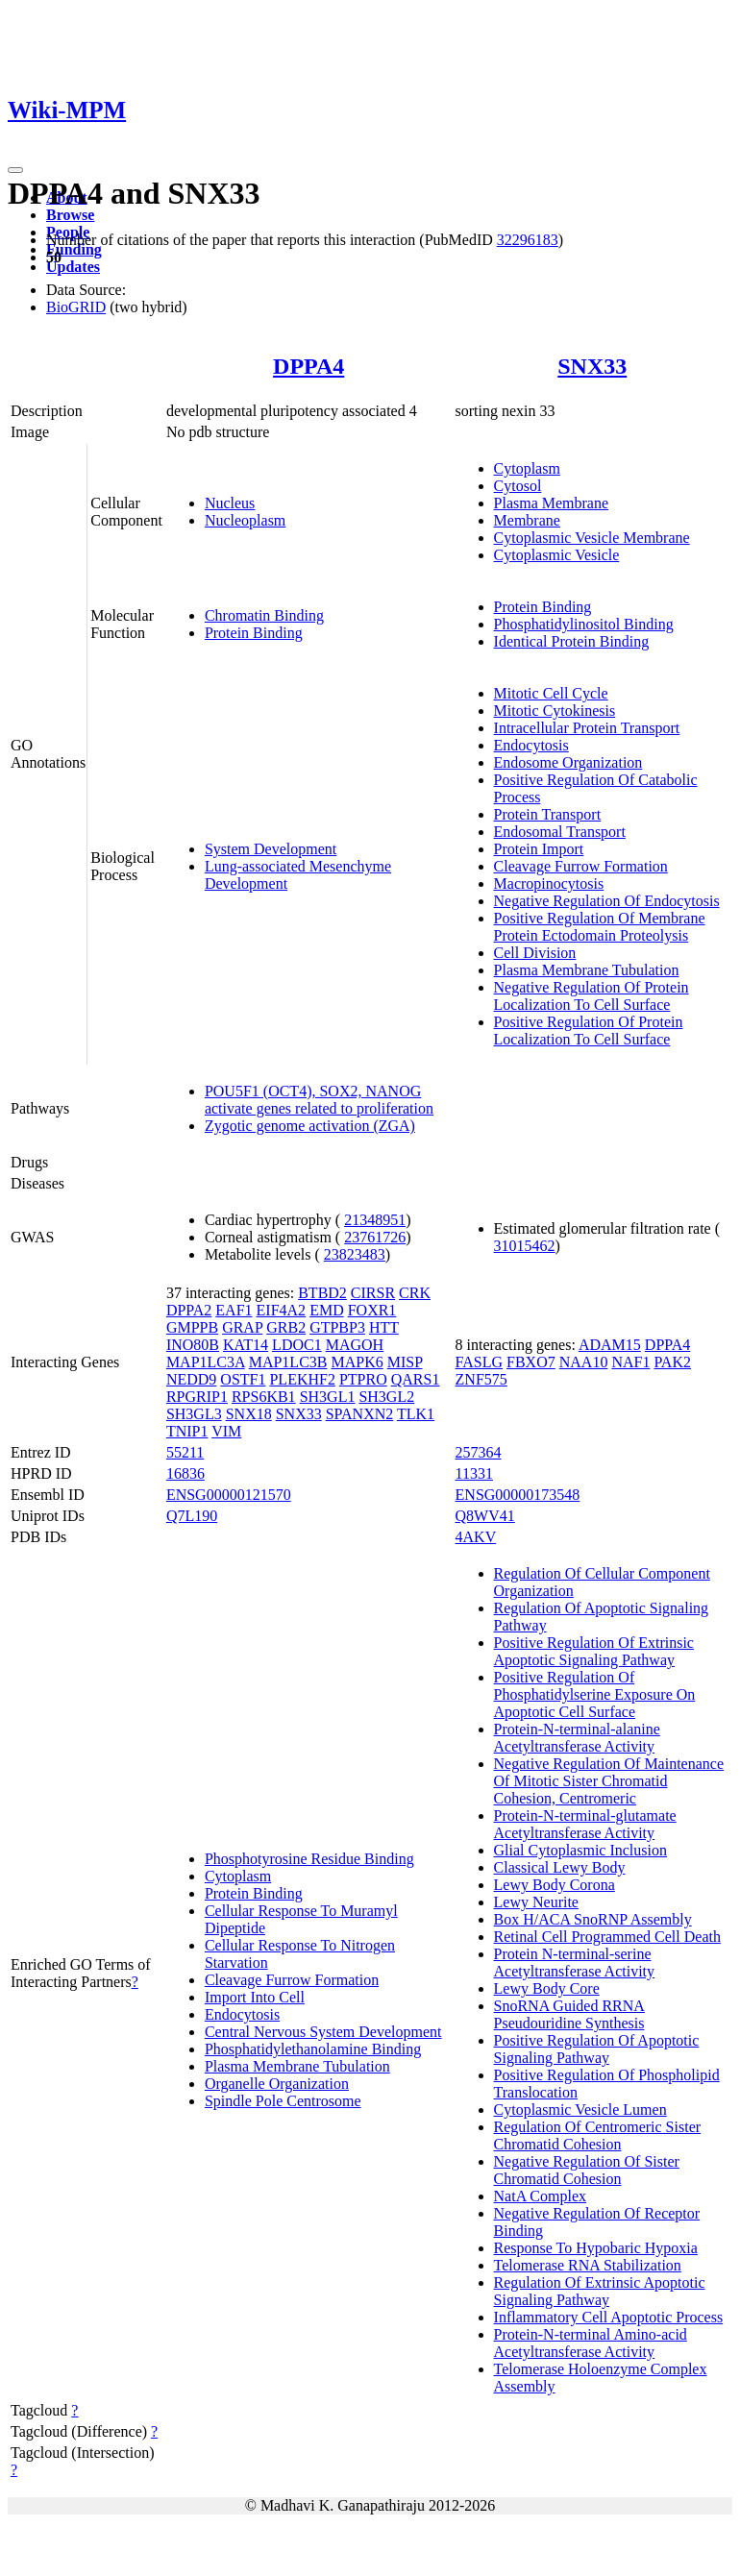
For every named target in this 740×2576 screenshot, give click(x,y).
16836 (185, 1473)
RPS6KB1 (264, 1396)
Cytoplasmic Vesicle (557, 555)
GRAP (242, 1327)
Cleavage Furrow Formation (581, 866)
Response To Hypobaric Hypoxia (596, 2248)
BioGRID (76, 307)
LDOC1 (297, 1345)
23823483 (354, 1254)
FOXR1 (372, 1310)
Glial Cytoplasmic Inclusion (580, 1850)
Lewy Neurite (536, 1902)
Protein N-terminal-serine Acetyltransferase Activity (574, 1962)
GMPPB (192, 1327)
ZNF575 (481, 1379)
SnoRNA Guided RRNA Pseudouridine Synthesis (569, 2014)
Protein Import (539, 849)
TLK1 (415, 1414)
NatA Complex (540, 2196)
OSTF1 (242, 1379)
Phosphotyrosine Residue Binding (309, 1859)
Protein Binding (254, 633)
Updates (73, 266)
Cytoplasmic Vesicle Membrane (592, 537)
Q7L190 (191, 1516)
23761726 (375, 1237)
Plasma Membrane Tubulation (586, 970)
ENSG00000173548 (518, 1494)
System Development (270, 849)
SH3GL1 (328, 1396)
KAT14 (245, 1345)
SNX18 (249, 1414)
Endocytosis (531, 745)
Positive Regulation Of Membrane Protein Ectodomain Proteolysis (599, 927)
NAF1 (630, 1362)
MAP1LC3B (288, 1362)
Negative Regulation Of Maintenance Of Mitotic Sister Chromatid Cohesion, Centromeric (609, 1780)
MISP (405, 1362)
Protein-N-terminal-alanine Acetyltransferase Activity (577, 1737)
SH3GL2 (386, 1396)
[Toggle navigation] (15, 170)
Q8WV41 (485, 1516)
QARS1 (415, 1379)
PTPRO (363, 1379)
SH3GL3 (194, 1414)
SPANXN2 (360, 1414)
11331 (474, 1473)
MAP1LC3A (205, 1362)
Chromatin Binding (264, 615)
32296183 (527, 240)
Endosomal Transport (560, 831)
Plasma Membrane (551, 503)
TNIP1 (187, 1431)
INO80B (192, 1345)
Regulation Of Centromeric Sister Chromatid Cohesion (598, 2135)
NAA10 (583, 1362)
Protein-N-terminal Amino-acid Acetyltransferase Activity (590, 2343)
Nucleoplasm (245, 520)
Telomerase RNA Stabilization (587, 2265)
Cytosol (518, 486)
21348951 (375, 1220)
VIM (226, 1431)
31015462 (524, 1246)
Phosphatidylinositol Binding (584, 624)
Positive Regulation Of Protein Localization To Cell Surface (588, 1030)
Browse (70, 215)
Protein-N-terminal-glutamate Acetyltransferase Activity (585, 1824)
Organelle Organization (277, 2083)
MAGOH (354, 1345)
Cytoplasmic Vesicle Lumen (580, 2109)
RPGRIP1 (197, 1396)
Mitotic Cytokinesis (555, 710)
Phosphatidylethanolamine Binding (313, 2049)
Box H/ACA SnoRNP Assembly (593, 1919)
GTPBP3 (337, 1327)
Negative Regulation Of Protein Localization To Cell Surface (591, 996)
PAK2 (672, 1362)
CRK (415, 1293)
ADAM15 (610, 1345)
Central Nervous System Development (323, 2032)
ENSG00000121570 (228, 1494)
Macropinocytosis (549, 883)
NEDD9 (191, 1379)
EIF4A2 (282, 1310)
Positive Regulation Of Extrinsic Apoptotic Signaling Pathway (594, 1651)
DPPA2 (188, 1310)
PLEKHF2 (301, 1379)
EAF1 (233, 1310)
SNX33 (592, 366)
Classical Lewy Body (560, 1867)
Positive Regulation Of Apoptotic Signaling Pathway (597, 2049)
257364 (479, 1452)
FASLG (480, 1362)
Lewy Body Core (547, 1988)
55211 (185, 1452)
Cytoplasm (527, 468)
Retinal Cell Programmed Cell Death (607, 1936)
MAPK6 (356, 1362)
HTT (384, 1327)
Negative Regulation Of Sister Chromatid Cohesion (586, 2170)
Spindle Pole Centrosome (283, 2101)
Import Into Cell (255, 1997)
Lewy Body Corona (554, 1885)
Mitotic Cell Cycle (551, 693)
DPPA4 (308, 366)
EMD (326, 1310)
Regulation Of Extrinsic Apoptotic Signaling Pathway (599, 2291)
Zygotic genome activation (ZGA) (310, 1125)
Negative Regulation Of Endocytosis (607, 901)
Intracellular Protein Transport (587, 728)
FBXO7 (530, 1362)
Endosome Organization (568, 762)
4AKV (476, 1537)
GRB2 (286, 1327)
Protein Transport (548, 814)
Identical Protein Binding (572, 641)
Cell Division (535, 953)
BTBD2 (322, 1293)
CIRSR (373, 1293)
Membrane (527, 520)
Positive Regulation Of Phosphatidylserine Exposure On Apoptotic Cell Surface (595, 1694)
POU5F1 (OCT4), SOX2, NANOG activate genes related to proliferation (319, 1099)
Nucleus (230, 503)
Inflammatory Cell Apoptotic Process (609, 2317)
